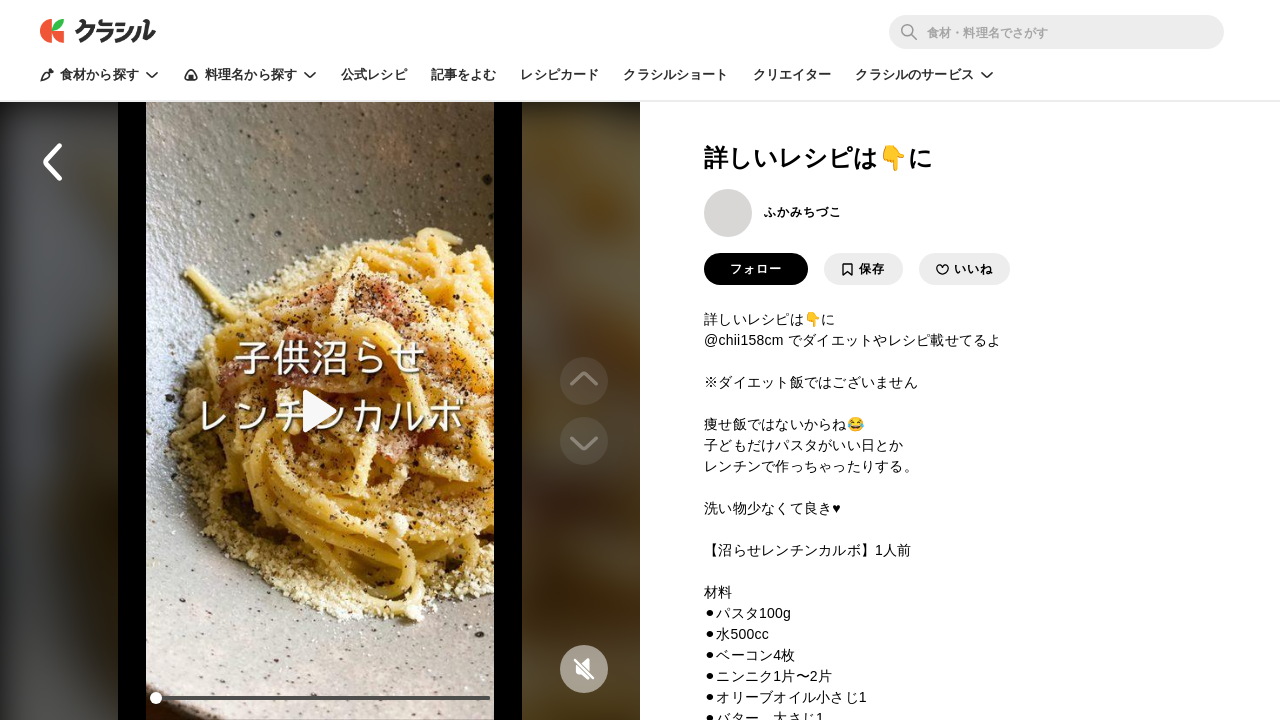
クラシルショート (675, 74)
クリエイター (792, 74)
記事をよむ (464, 74)
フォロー (756, 269)
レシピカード (559, 74)
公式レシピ (374, 74)
